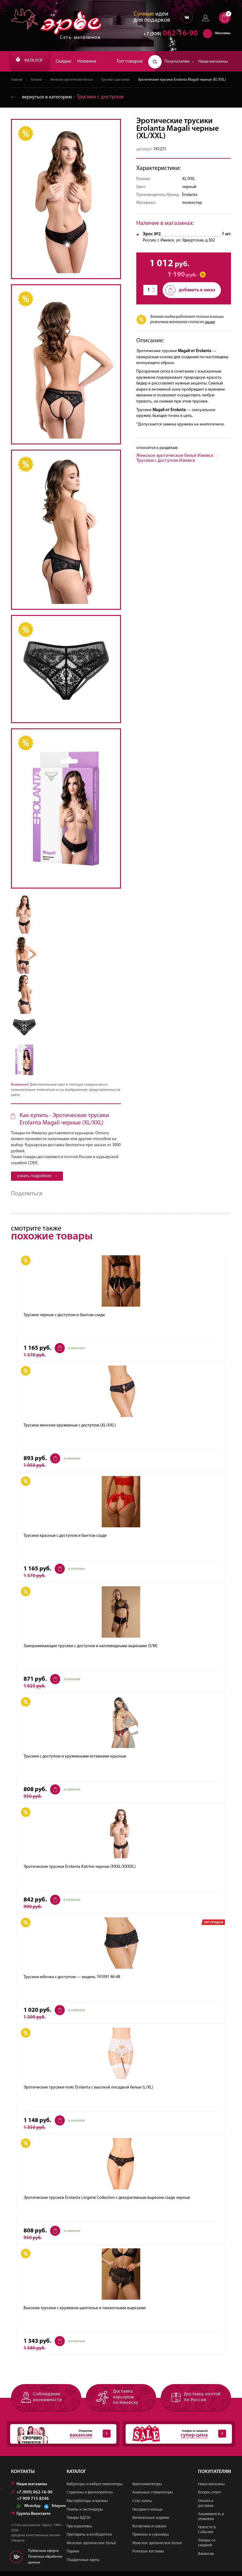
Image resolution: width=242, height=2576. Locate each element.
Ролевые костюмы (148, 2556)
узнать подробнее (37, 1181)
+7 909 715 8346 (33, 2503)
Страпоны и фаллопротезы (90, 2497)
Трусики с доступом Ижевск (165, 466)
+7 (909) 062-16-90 (32, 2497)
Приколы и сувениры (150, 2539)
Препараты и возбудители (89, 2539)
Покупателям (179, 61)
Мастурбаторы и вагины (87, 2506)
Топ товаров (129, 61)
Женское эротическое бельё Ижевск (175, 461)
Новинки (93, 61)
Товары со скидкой (206, 2547)
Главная (17, 80)
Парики (73, 2556)
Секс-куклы (142, 2506)
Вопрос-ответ (209, 2497)
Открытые (60, 2438)
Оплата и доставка (205, 2508)
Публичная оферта (43, 2556)
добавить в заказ (190, 296)
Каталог (38, 80)
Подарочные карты (83, 2565)
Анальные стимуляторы (152, 2497)
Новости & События (207, 2534)
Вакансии (206, 2558)
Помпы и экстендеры (85, 2514)
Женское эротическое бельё (76, 80)
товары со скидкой (176, 2438)
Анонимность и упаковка (211, 2521)
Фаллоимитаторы (147, 2489)
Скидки (70, 61)
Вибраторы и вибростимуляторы (95, 2489)
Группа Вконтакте (30, 2518)
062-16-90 (168, 35)
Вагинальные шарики (150, 2523)
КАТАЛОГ (32, 61)
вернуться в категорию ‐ (70, 102)
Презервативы (79, 2531)
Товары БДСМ (78, 2523)
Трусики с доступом (123, 80)
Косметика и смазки (149, 2531)
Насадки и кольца (147, 2514)
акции (210, 327)
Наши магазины (213, 61)
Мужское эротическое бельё (157, 2548)
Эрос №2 (152, 239)
